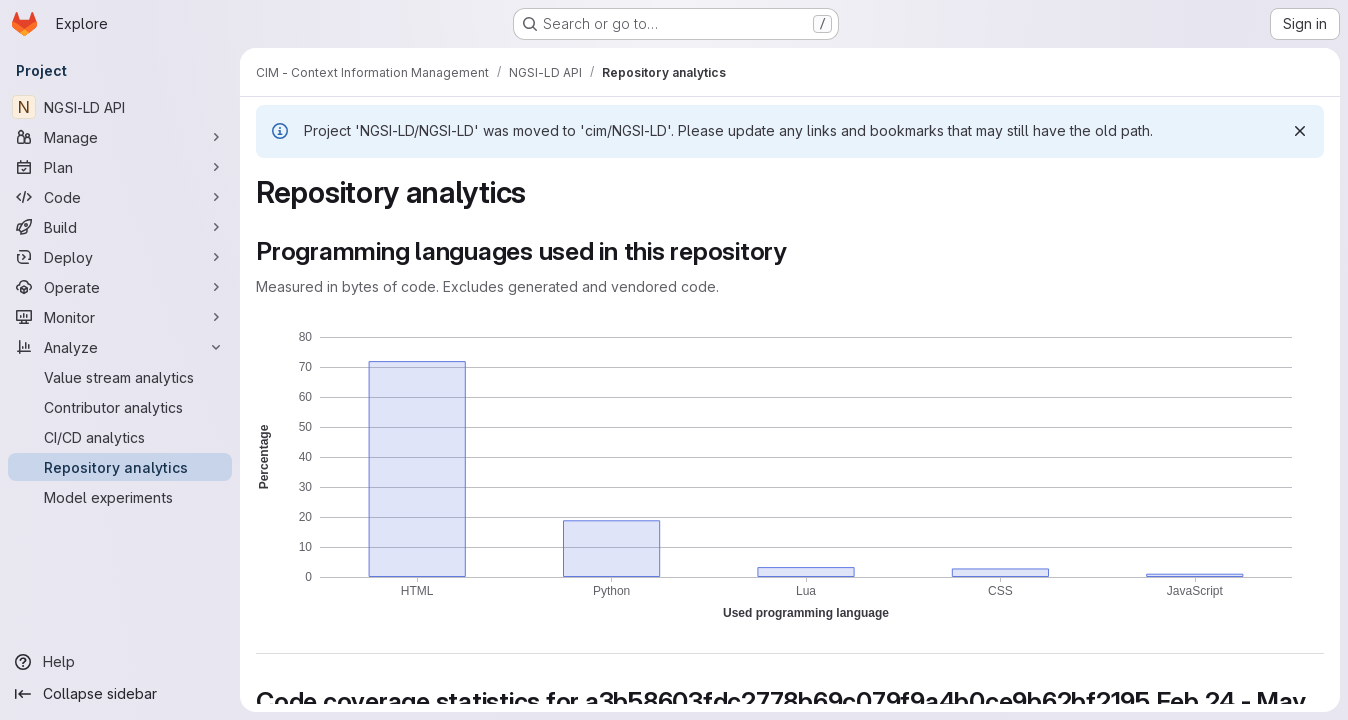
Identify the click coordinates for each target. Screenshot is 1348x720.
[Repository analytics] (120, 467)
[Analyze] (120, 347)
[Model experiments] (120, 497)
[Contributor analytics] (120, 407)
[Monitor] (120, 317)
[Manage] (120, 137)
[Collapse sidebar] (120, 694)
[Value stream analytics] (120, 377)
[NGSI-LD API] (120, 107)
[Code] (120, 197)
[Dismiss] (1300, 131)
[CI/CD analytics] (120, 437)
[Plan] (120, 167)
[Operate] (120, 287)
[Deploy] (120, 257)
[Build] (120, 227)
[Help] (120, 662)
